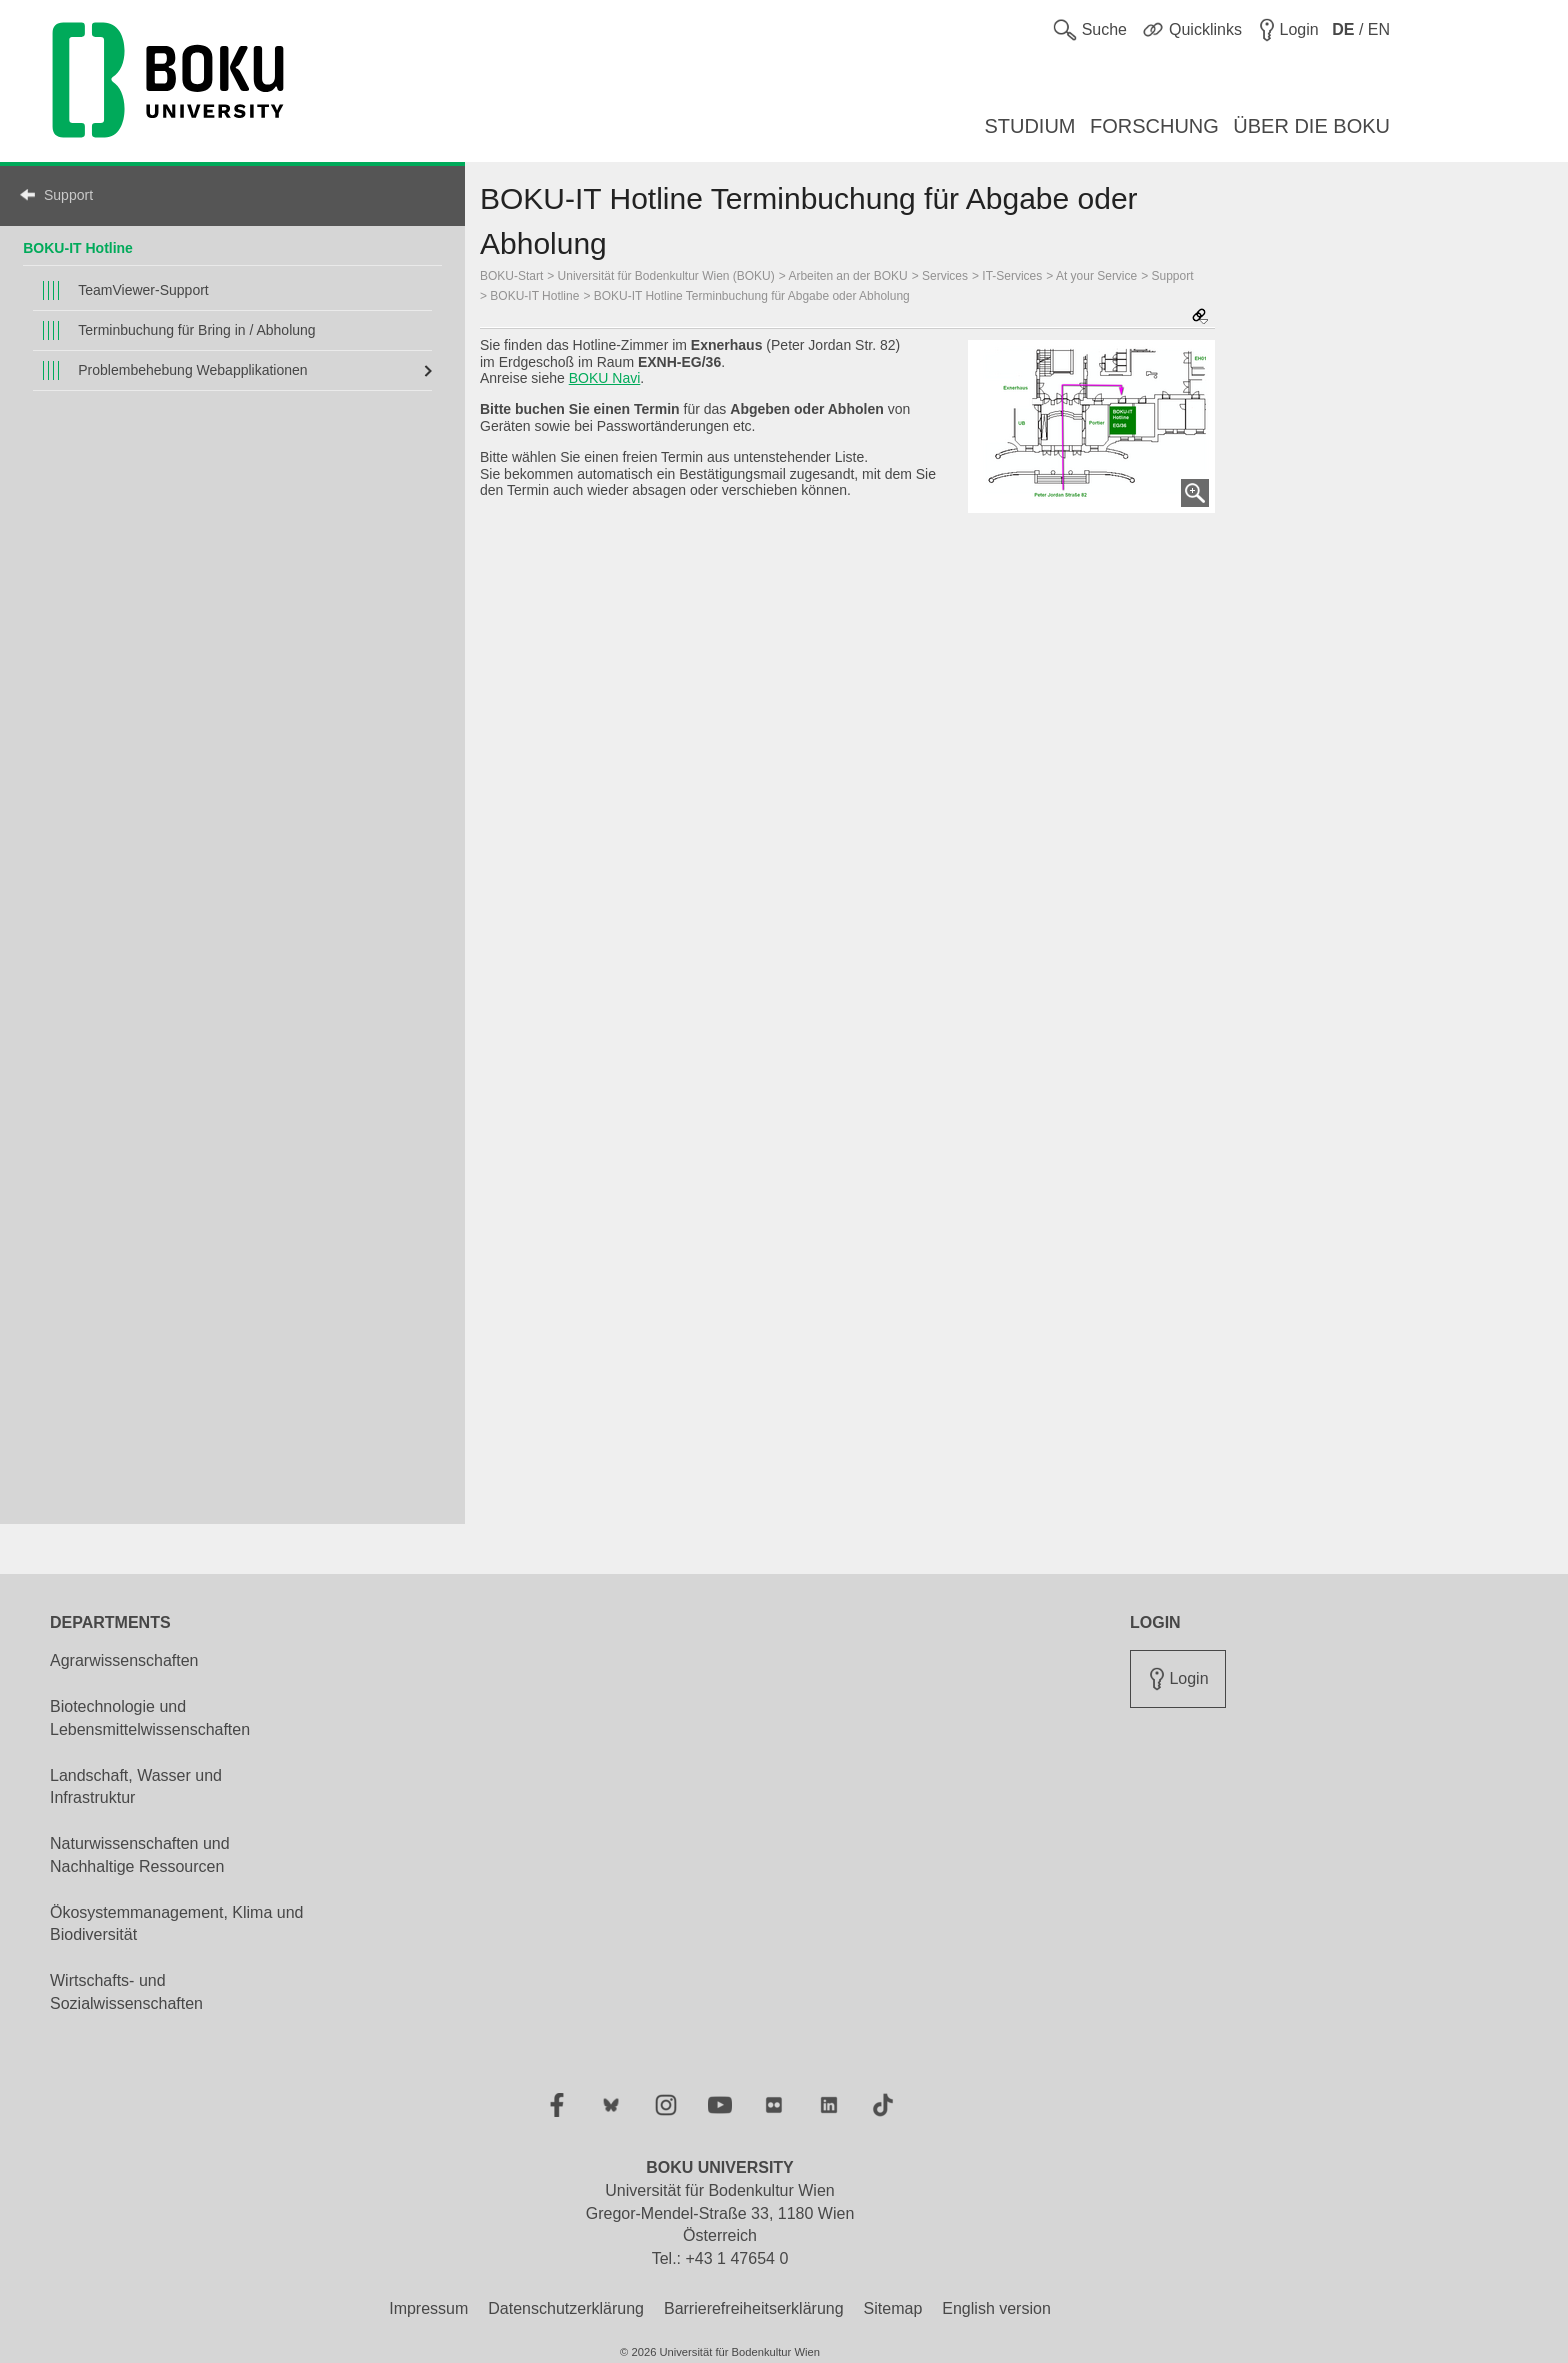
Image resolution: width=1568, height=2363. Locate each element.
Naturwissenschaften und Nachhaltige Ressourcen (140, 1855)
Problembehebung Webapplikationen (192, 370)
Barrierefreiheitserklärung (754, 2308)
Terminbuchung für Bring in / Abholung (196, 330)
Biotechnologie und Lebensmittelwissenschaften (150, 1718)
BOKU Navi (605, 378)
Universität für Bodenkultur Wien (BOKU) (666, 276)
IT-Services (1012, 276)
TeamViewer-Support (143, 290)
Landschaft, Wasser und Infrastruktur (136, 1787)
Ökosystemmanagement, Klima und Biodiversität (176, 1924)
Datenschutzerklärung (566, 2308)
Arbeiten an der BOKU (847, 276)
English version (996, 2308)
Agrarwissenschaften (124, 1660)
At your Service (1096, 276)
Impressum (428, 2308)
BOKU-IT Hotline (78, 248)
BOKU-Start (511, 276)
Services (945, 276)
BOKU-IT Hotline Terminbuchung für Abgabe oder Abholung (752, 296)
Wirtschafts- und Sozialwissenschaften (126, 1992)
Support (68, 195)
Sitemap (893, 2308)
